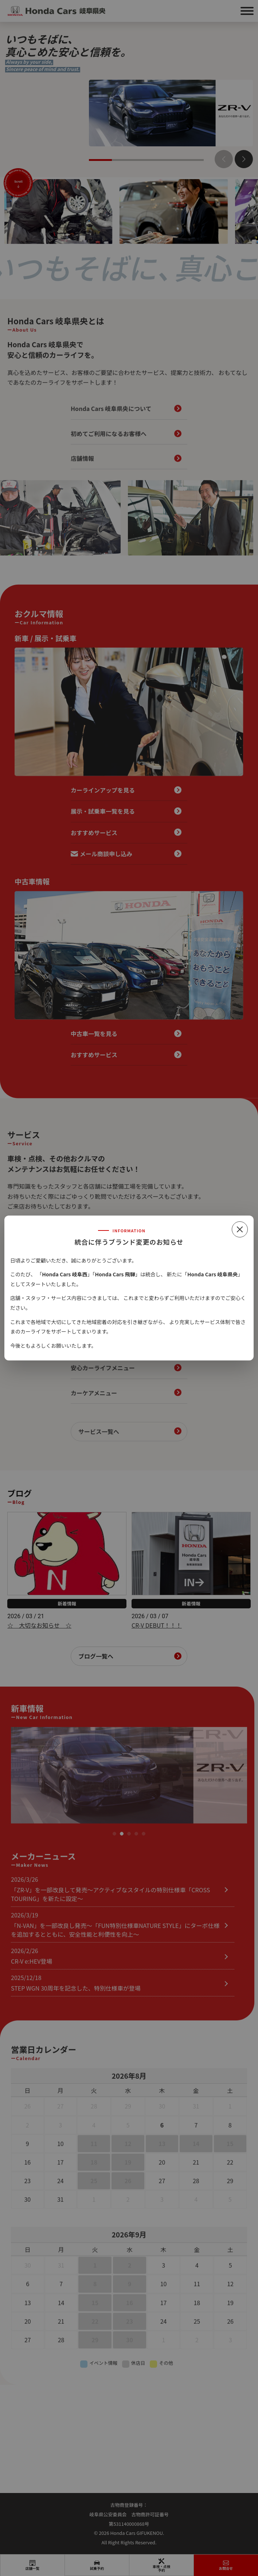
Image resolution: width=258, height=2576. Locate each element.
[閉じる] (240, 1229)
